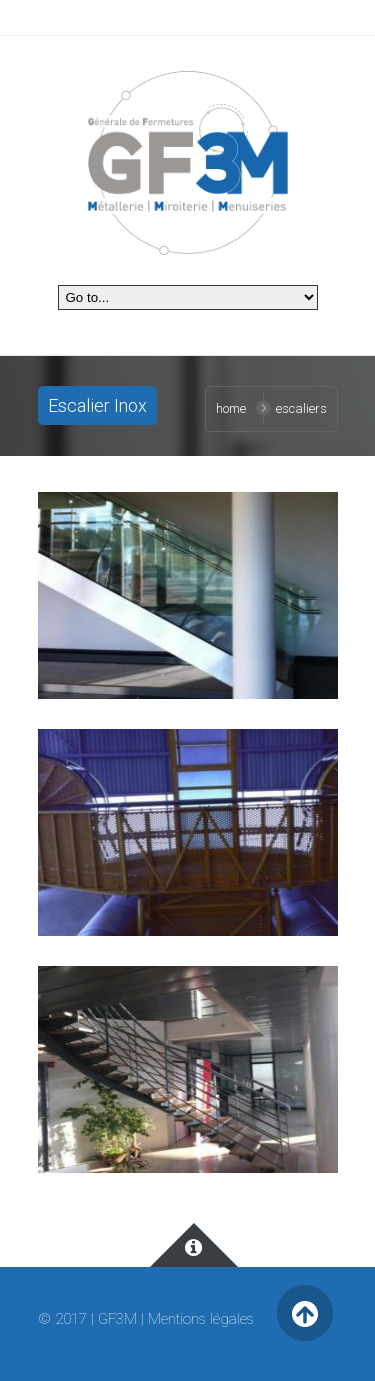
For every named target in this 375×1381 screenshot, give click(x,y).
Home (231, 408)
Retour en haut (305, 1313)
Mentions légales (201, 1319)
